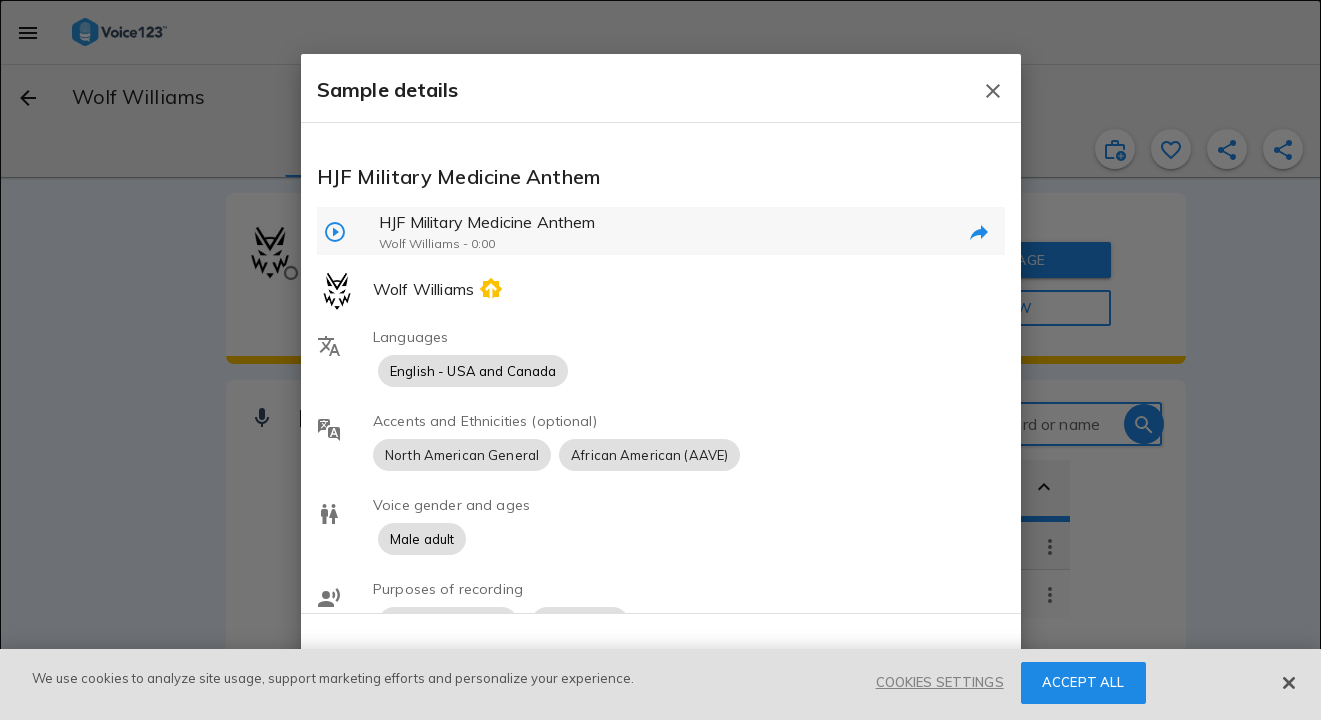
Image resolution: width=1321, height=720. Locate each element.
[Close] (1289, 683)
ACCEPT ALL (1083, 682)
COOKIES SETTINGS (940, 682)
